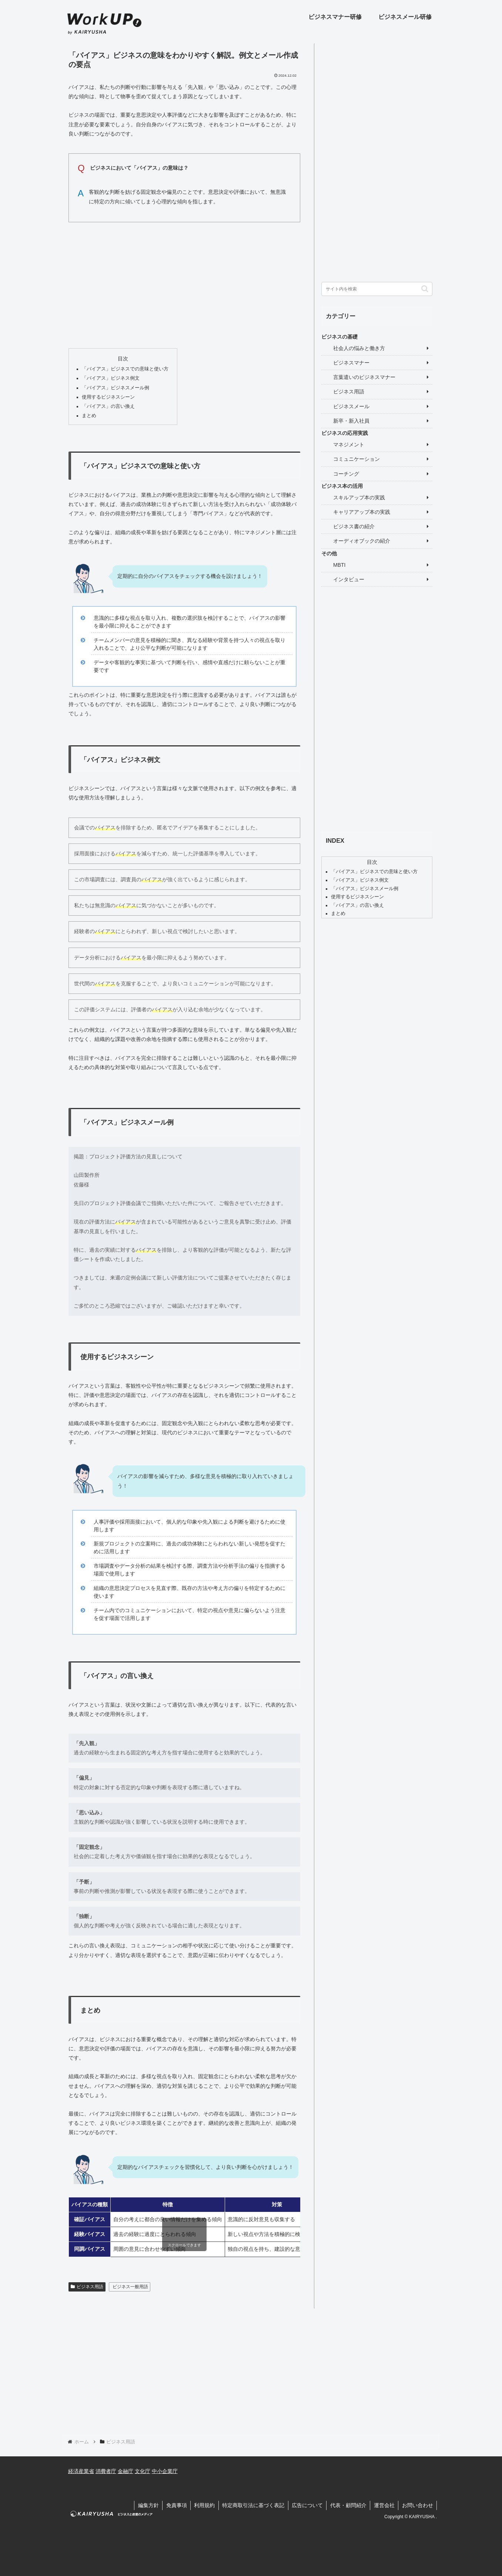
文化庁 (142, 2471)
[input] (376, 289)
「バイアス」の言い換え (108, 406)
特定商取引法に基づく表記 (251, 2505)
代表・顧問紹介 (347, 2505)
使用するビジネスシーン (108, 397)
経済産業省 (81, 2471)
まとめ (89, 415)
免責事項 (173, 2505)
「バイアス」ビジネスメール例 (115, 387)
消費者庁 (106, 2471)
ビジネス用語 (87, 2286)
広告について (305, 2505)
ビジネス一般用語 (130, 2286)
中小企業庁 (165, 2471)
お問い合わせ (417, 2505)
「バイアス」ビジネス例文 (111, 378)
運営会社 (383, 2505)
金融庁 (125, 2471)
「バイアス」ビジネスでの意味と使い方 (125, 369)
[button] (424, 288)
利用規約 (202, 2505)
